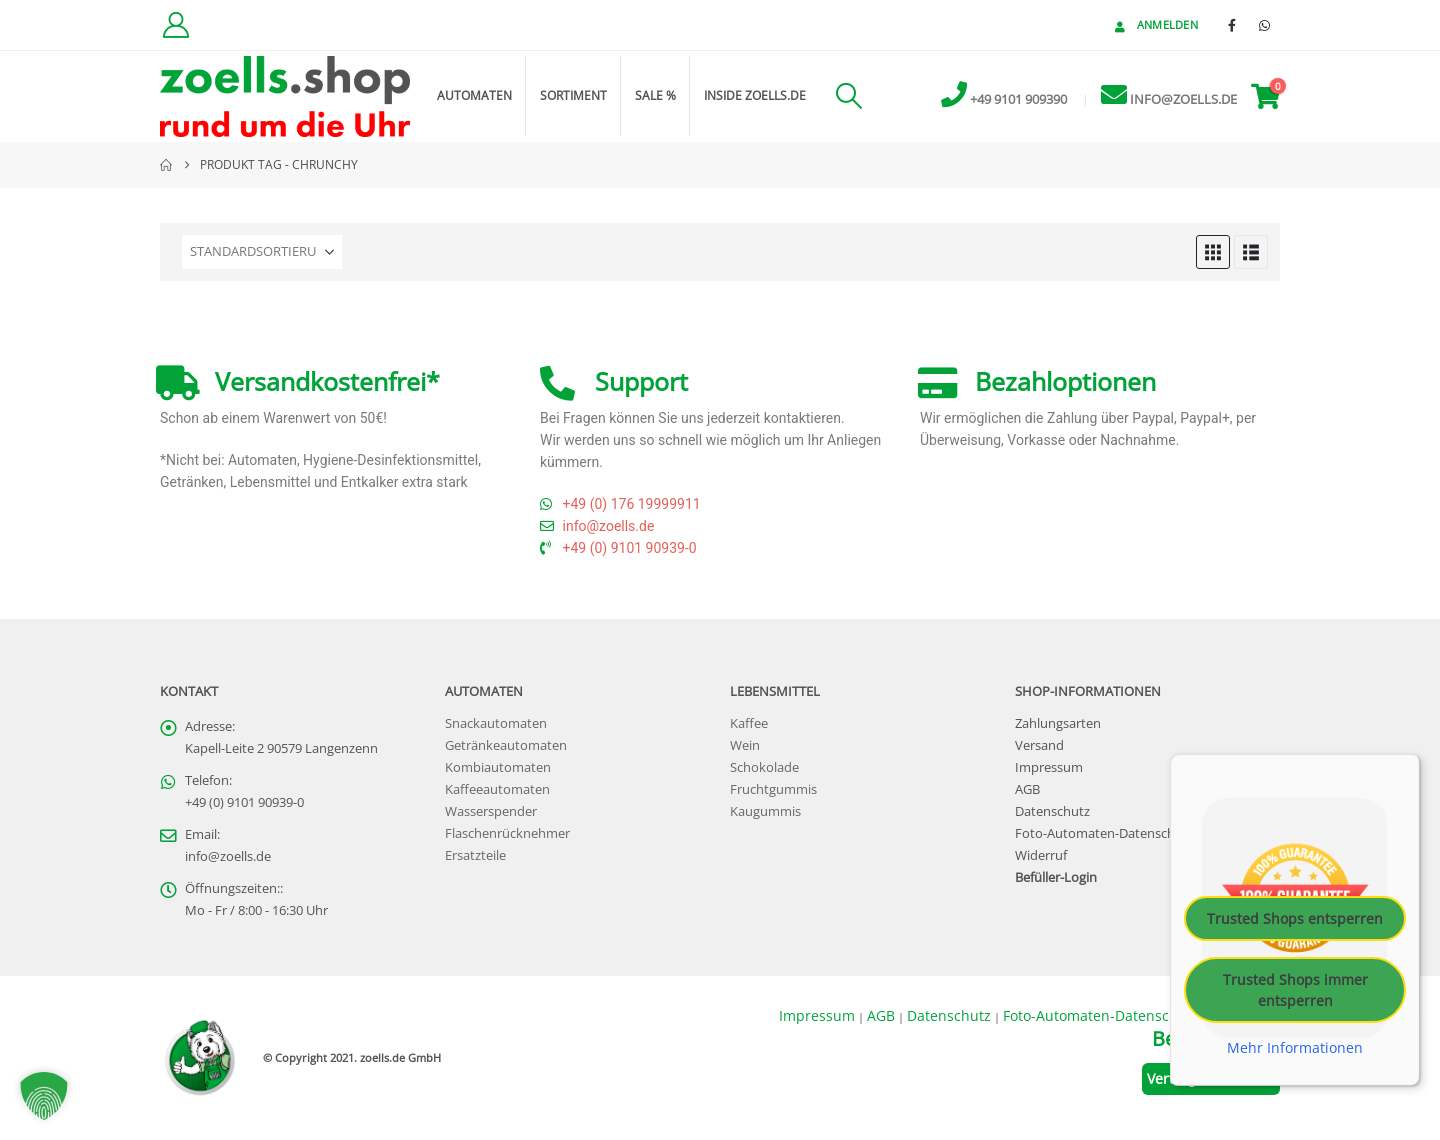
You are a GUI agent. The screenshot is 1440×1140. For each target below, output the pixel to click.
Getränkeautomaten (506, 745)
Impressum (1049, 767)
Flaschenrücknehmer (507, 833)
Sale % (655, 95)
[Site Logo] (285, 96)
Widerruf (1041, 855)
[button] (848, 96)
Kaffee (749, 723)
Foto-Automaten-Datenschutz (1104, 833)
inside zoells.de (755, 95)
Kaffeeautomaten (497, 789)
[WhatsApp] (1265, 25)
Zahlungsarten (1058, 723)
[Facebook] (1232, 25)
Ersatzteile (475, 855)
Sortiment (573, 95)
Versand (1039, 745)
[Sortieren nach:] (262, 252)
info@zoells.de (228, 856)
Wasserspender (491, 811)
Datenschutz (1052, 811)
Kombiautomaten (498, 767)
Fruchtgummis (773, 789)
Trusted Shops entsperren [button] (1295, 918)
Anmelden (1154, 24)
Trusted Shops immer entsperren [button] (1295, 990)
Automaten (474, 95)
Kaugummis (765, 811)
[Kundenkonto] (175, 25)
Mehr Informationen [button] (1295, 1048)
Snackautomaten (496, 723)
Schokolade (764, 767)
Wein (745, 745)
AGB (1027, 789)
